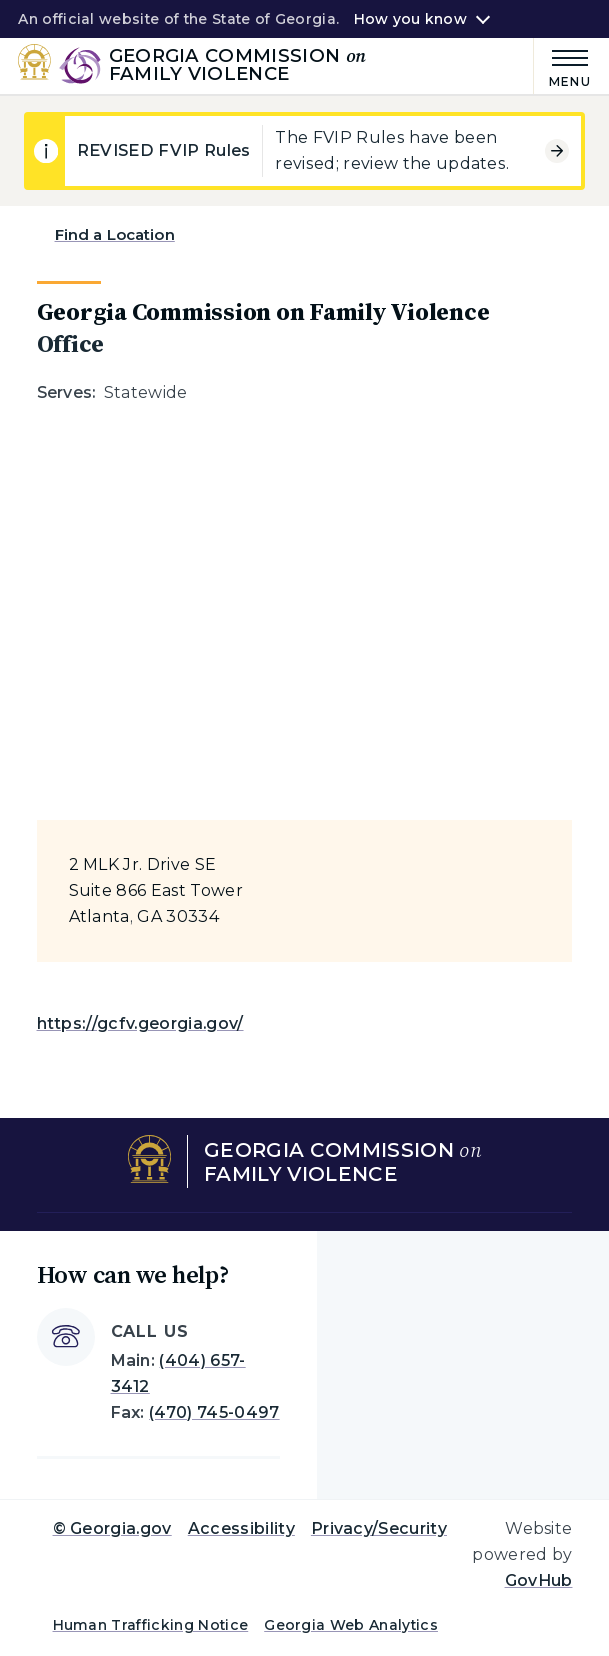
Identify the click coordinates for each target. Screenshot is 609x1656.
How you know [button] (410, 19)
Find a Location (115, 234)
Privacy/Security (379, 1528)
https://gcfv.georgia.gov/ (140, 1023)
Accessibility (241, 1528)
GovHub (539, 1580)
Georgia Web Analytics (351, 1625)
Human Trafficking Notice (151, 1625)
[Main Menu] (562, 65)
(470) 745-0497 (214, 1412)
